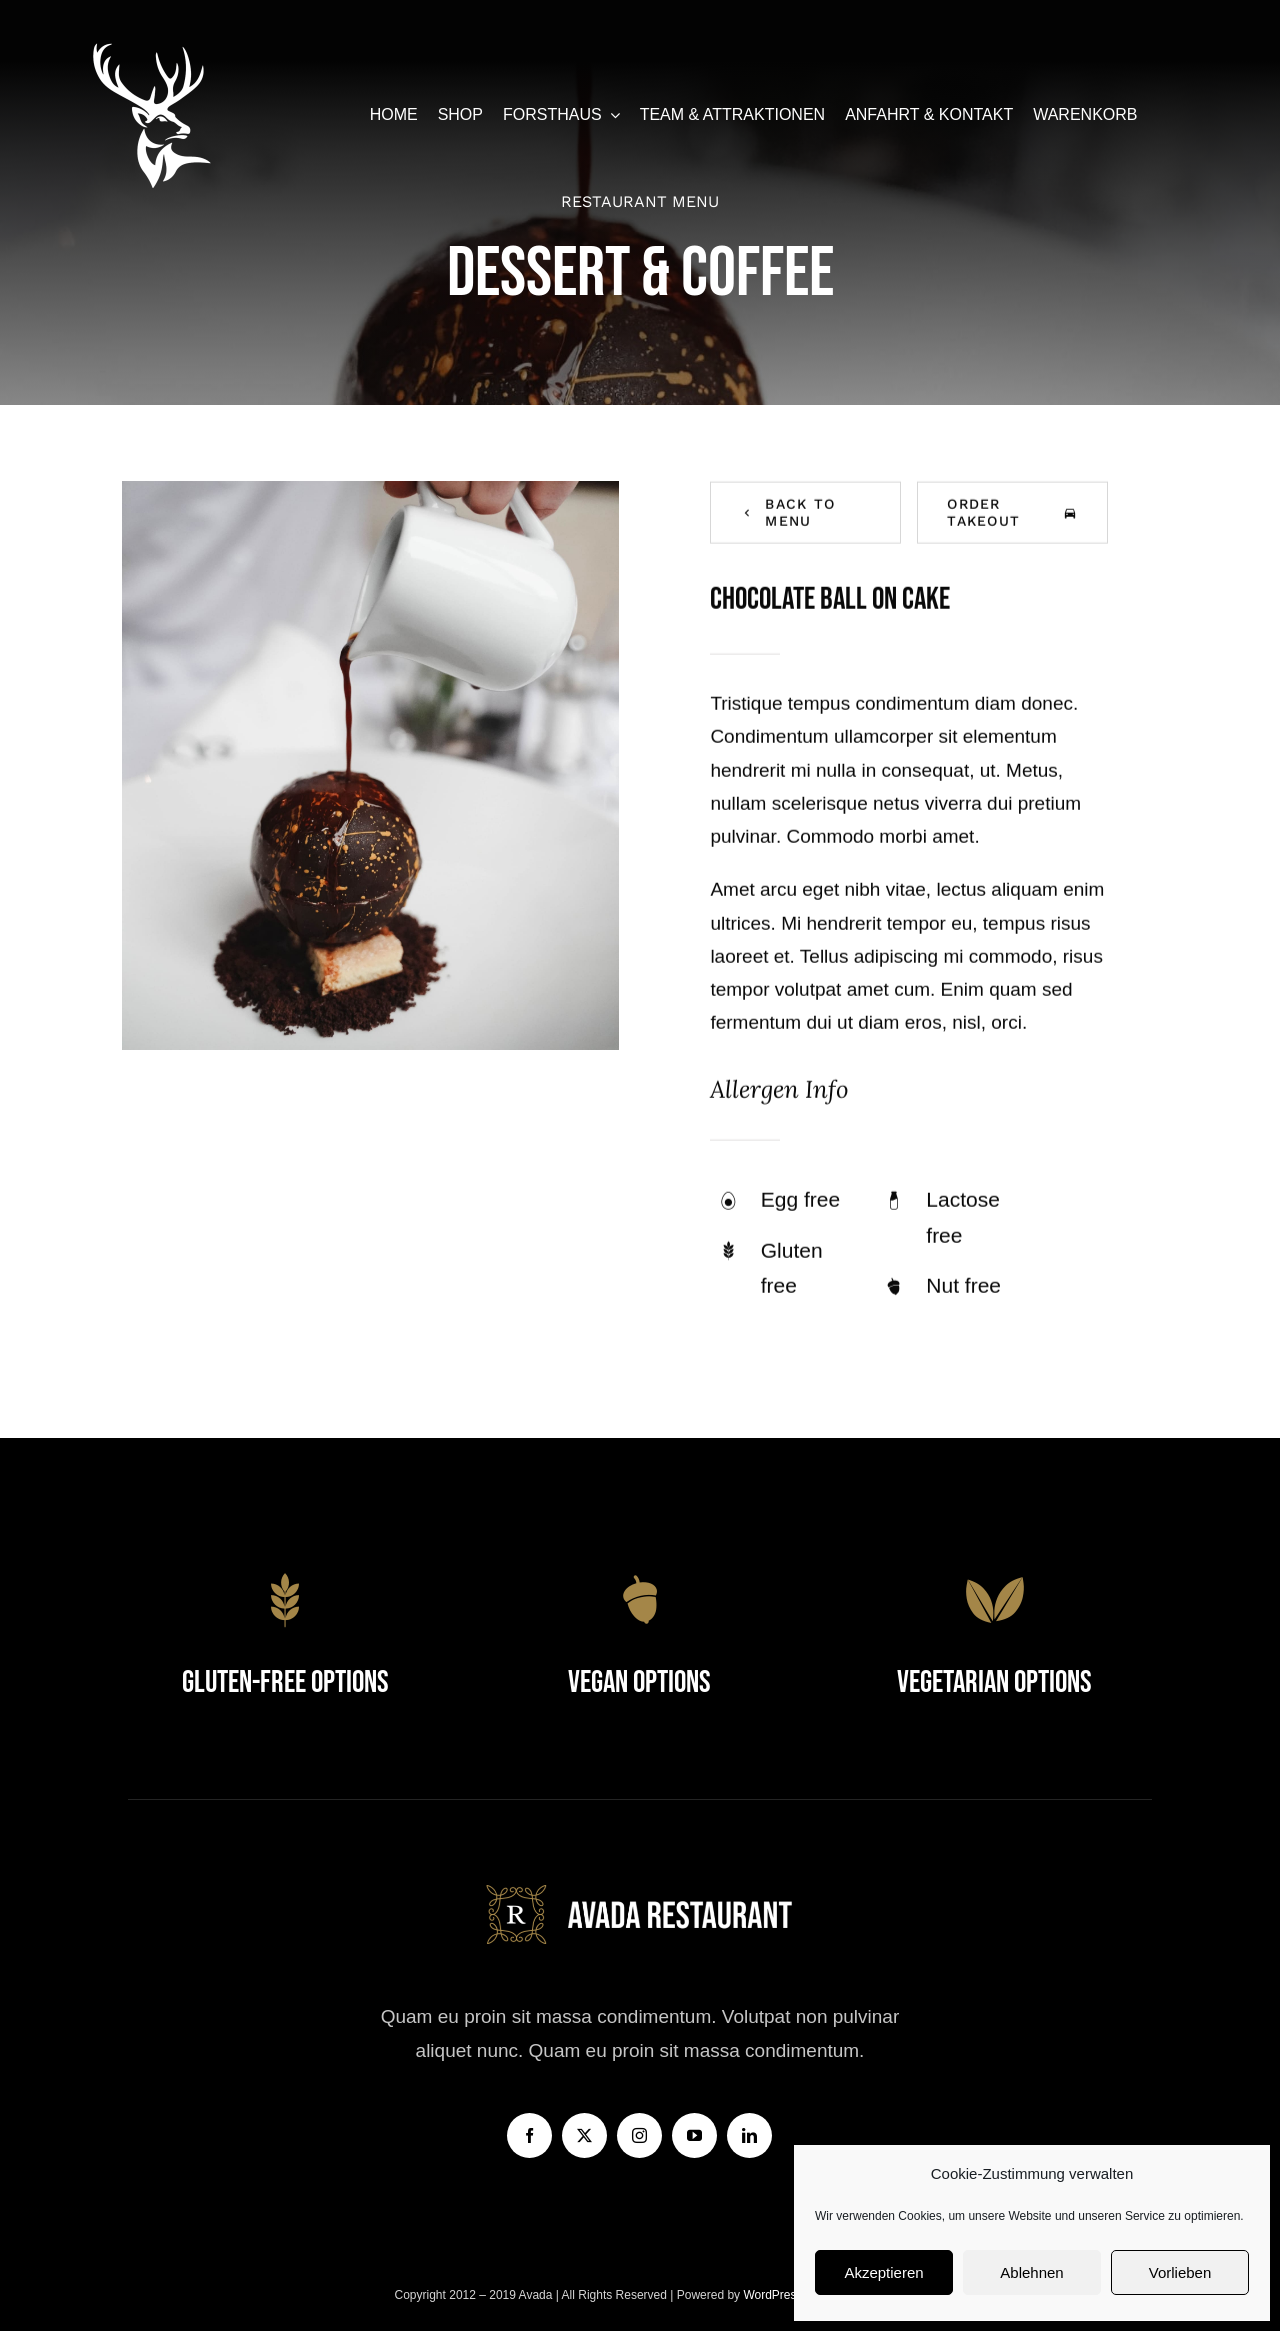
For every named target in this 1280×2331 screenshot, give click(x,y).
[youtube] (694, 2135)
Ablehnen (1031, 2272)
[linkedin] (749, 2135)
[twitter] (584, 2135)
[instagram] (639, 2135)
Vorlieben (1180, 2272)
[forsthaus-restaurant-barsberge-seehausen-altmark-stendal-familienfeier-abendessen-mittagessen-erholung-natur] (152, 49)
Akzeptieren (883, 2272)
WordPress (774, 2295)
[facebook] (529, 2135)
